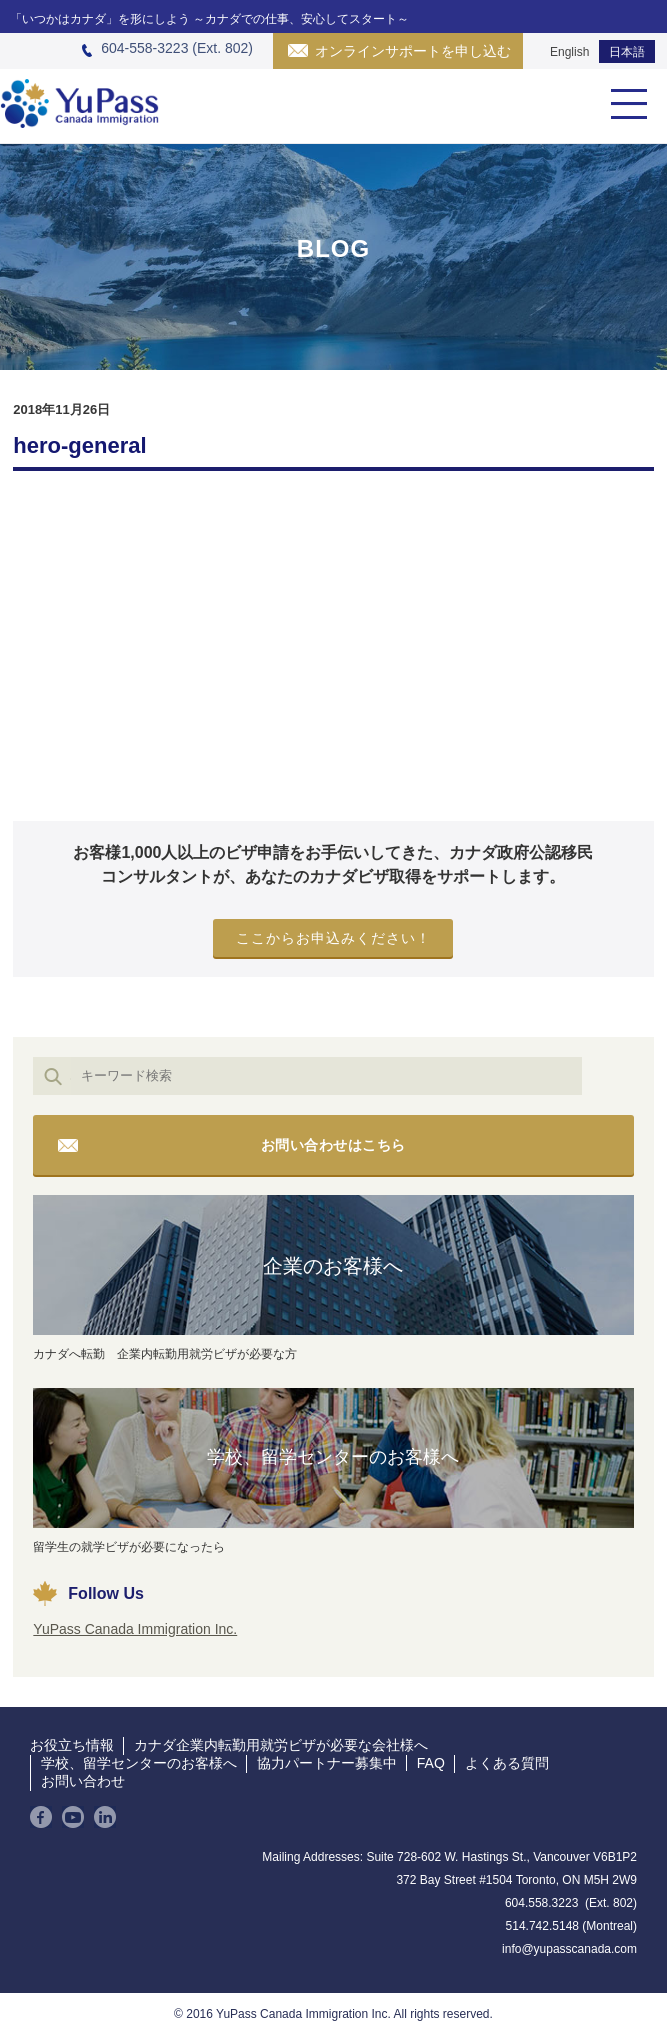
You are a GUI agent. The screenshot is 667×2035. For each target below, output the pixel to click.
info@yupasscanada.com (569, 1949)
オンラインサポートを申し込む (413, 51)
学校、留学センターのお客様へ (333, 1457)
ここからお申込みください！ (333, 938)
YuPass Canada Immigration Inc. (135, 1629)
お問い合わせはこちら (333, 1145)
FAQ (431, 1763)
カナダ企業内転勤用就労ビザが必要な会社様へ (281, 1745)
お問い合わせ (83, 1781)
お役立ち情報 (72, 1745)
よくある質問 (507, 1763)
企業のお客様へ (333, 1266)
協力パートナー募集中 (327, 1763)
